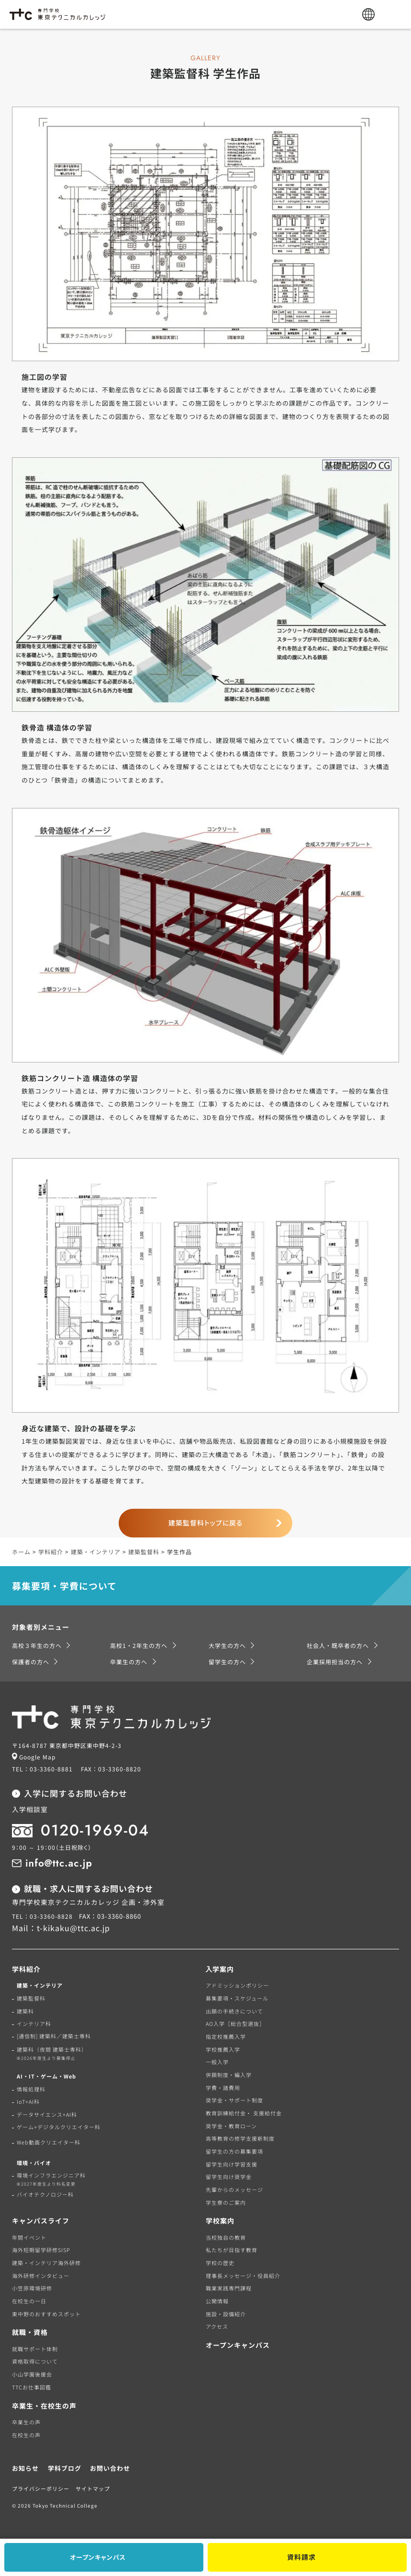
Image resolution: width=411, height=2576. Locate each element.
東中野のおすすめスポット (46, 2314)
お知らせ (25, 2468)
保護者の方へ (30, 1662)
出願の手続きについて (234, 2011)
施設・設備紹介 (226, 2314)
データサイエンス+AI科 (47, 2114)
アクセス (217, 2326)
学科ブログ (64, 2468)
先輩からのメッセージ (234, 2189)
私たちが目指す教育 (231, 2250)
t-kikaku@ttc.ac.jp (73, 1928)
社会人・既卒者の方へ (338, 1645)
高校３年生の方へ (37, 1645)
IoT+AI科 (28, 2101)
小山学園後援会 (32, 2374)
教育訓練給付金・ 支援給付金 (244, 2113)
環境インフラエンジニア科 (49, 2179)
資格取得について (35, 2361)
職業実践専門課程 (229, 2288)
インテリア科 (34, 2023)
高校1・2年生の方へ (138, 1645)
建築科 (25, 2011)
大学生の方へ (227, 1645)
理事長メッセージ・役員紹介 (243, 2275)
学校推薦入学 (223, 2049)
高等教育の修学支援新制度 (240, 2138)
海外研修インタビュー (40, 2275)
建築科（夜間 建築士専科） (49, 2053)
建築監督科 (31, 1998)
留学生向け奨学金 (229, 2176)
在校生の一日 (29, 2301)
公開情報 (217, 2301)
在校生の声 (26, 2435)
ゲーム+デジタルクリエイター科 (58, 2127)
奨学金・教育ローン (231, 2126)
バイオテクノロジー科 (45, 2194)
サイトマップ (93, 2488)
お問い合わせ (110, 2468)
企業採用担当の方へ (335, 1662)
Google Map (37, 1757)
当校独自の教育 (226, 2237)
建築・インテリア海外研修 (46, 2262)
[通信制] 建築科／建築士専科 (54, 2036)
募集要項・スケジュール (237, 1998)
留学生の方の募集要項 (234, 2151)
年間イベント (29, 2237)
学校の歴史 (220, 2262)
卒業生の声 (26, 2422)
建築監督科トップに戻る (205, 1522)
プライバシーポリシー (40, 2488)
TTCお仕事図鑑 (31, 2387)
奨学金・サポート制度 (234, 2100)
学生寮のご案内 (226, 2202)
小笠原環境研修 (32, 2288)
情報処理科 (31, 2089)
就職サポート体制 (35, 2349)
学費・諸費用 (223, 2087)
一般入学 (217, 2062)
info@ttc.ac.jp (58, 1863)
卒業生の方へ (128, 1662)
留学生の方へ (227, 1662)
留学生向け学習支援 (231, 2164)
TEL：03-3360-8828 (42, 1916)
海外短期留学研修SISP (41, 2250)
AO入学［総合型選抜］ (235, 2023)
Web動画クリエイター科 (48, 2142)
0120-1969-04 (95, 1830)
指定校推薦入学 (226, 2036)
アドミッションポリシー (237, 1985)
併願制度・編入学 (229, 2074)
